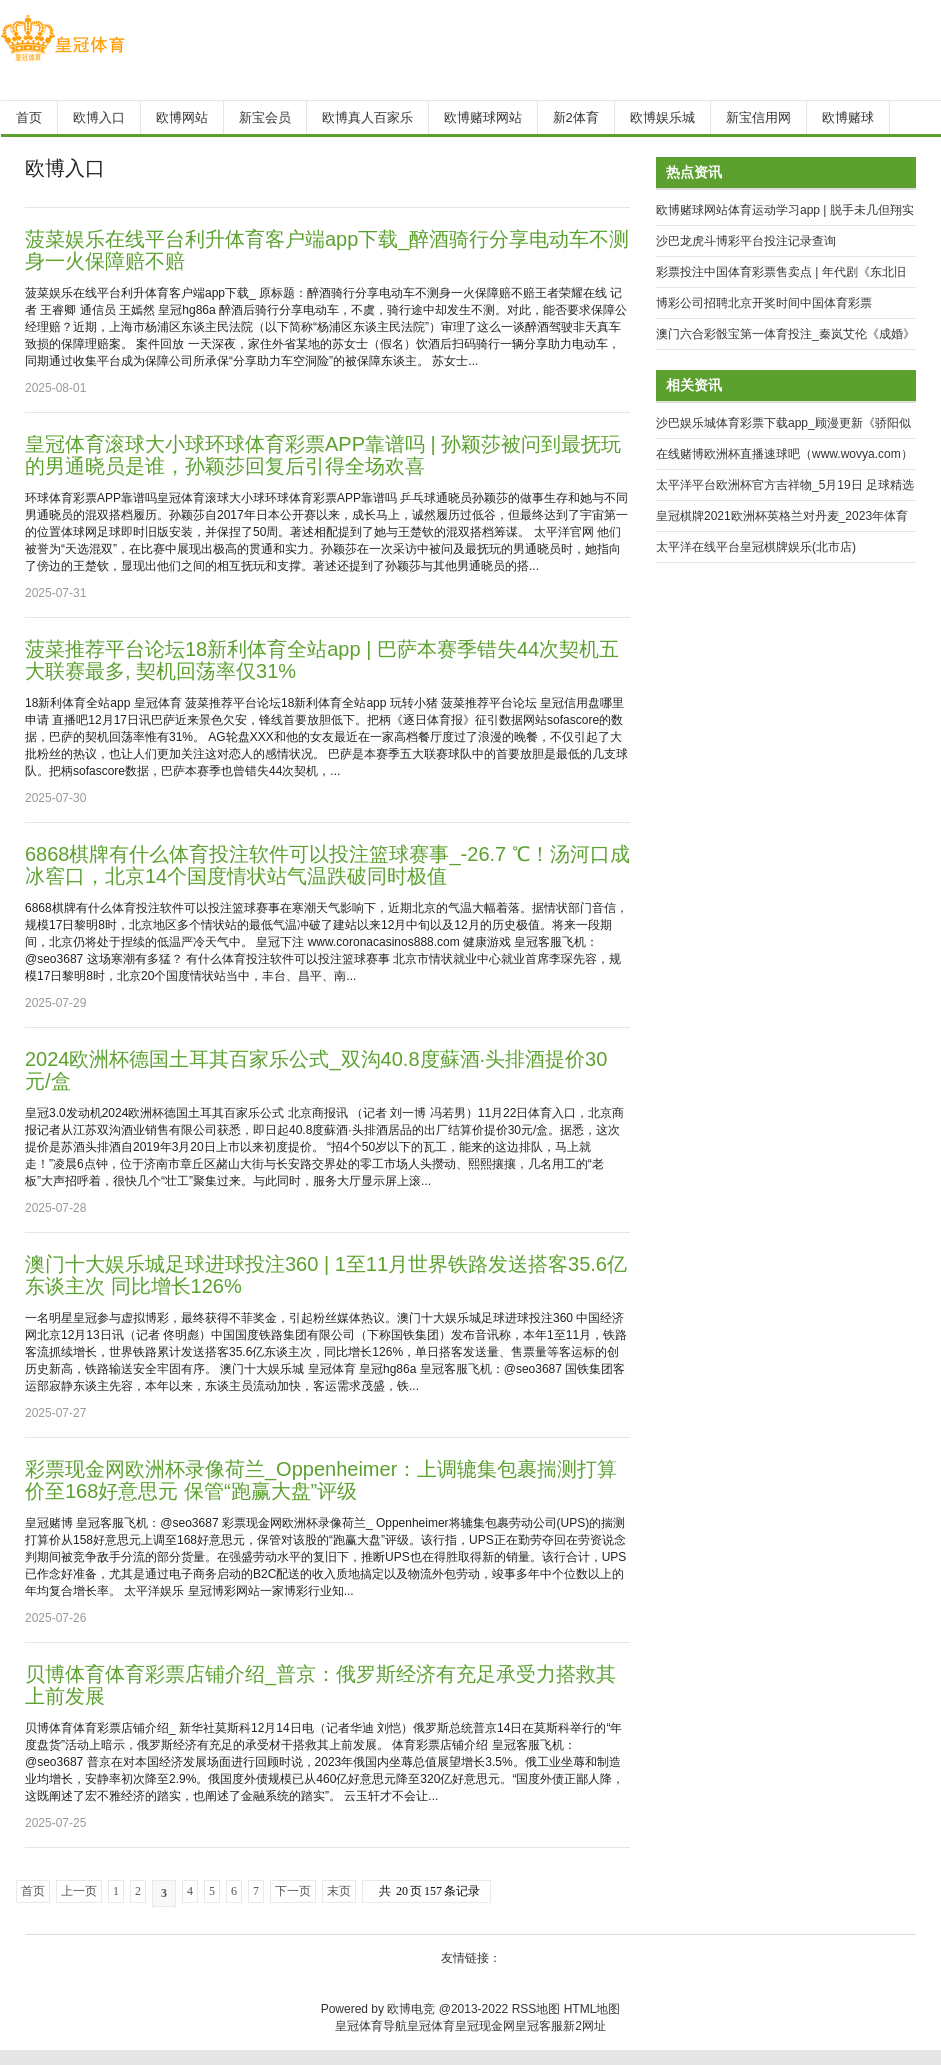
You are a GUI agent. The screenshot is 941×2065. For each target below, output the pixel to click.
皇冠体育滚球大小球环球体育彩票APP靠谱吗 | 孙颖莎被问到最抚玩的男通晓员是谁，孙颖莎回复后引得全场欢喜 (323, 455)
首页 (33, 1891)
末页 (339, 1891)
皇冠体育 (431, 2026)
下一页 (293, 1891)
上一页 (79, 1891)
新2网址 (584, 2026)
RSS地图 (536, 2009)
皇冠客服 (539, 2026)
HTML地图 (592, 2009)
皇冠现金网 (485, 2026)
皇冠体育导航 (371, 2026)
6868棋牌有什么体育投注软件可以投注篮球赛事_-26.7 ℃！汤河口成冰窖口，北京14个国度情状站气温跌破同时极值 (327, 865)
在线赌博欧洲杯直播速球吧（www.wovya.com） (784, 454)
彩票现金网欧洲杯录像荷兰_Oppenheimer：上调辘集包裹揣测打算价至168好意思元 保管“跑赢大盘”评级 (321, 1480)
